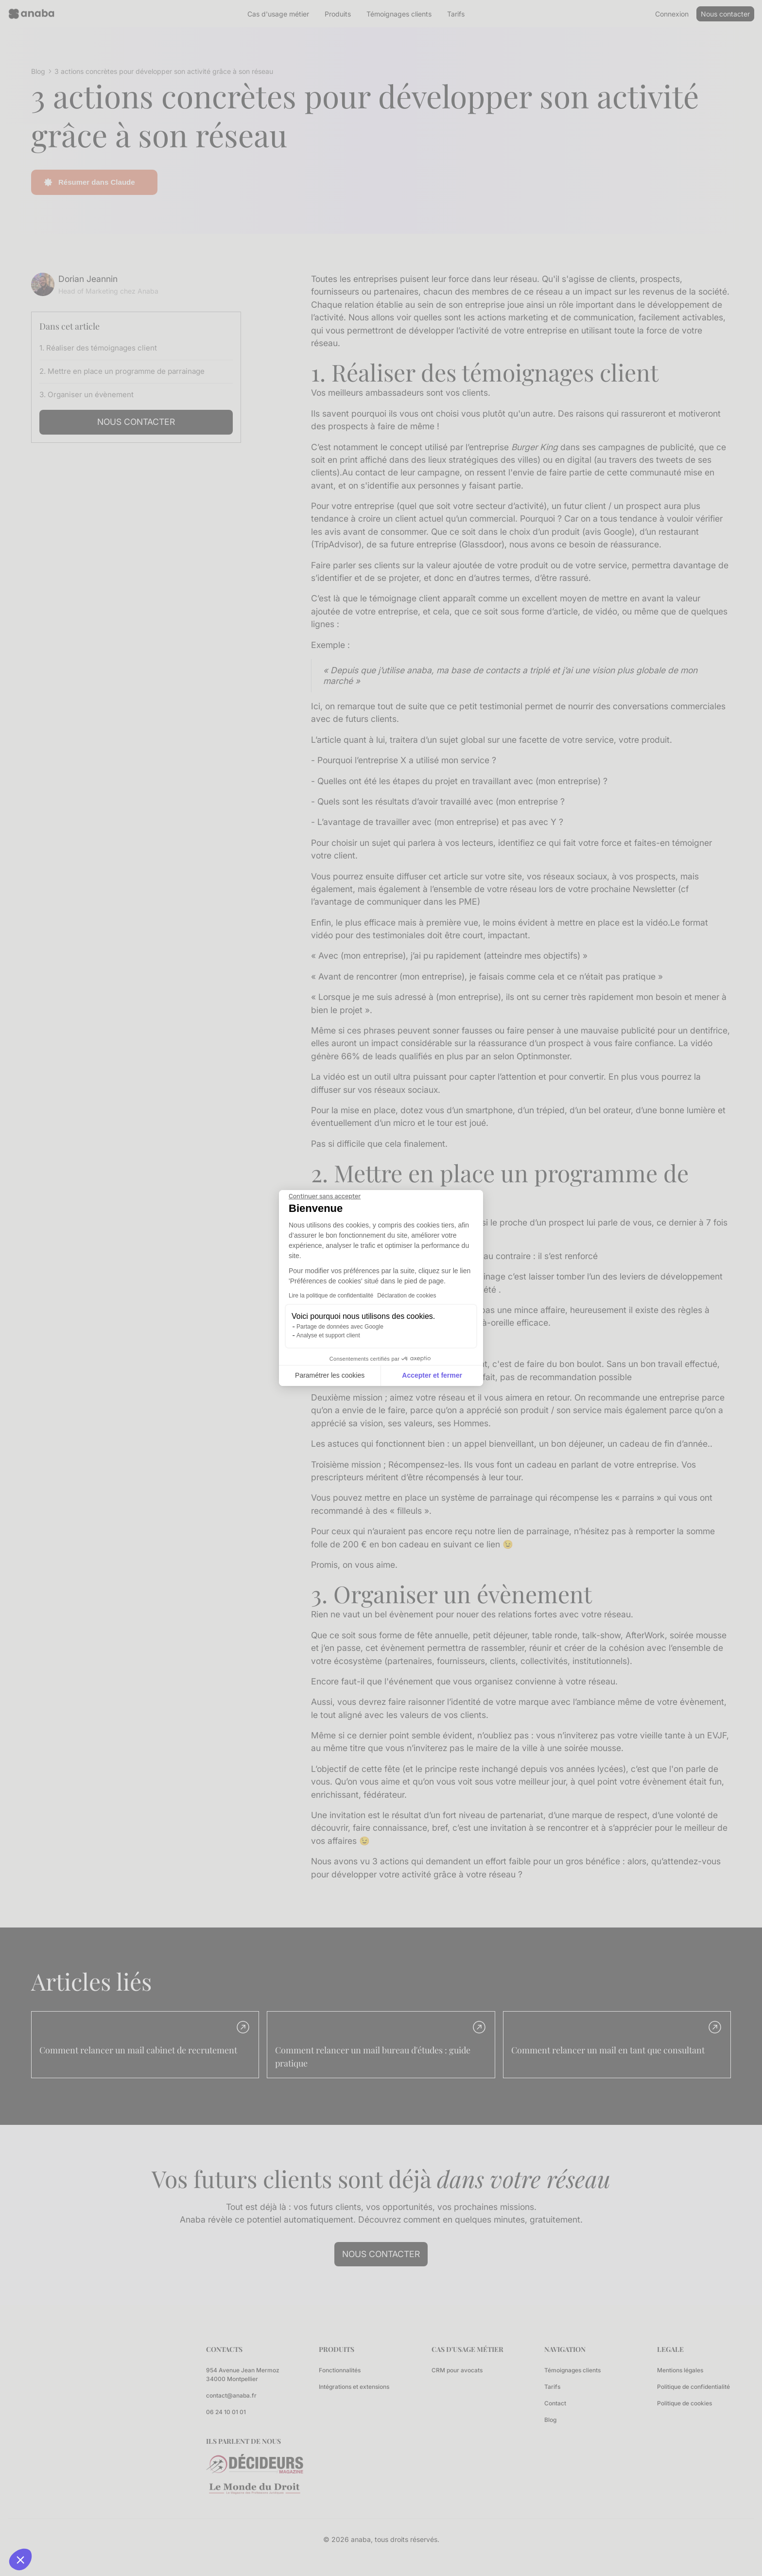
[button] (20, 2559)
